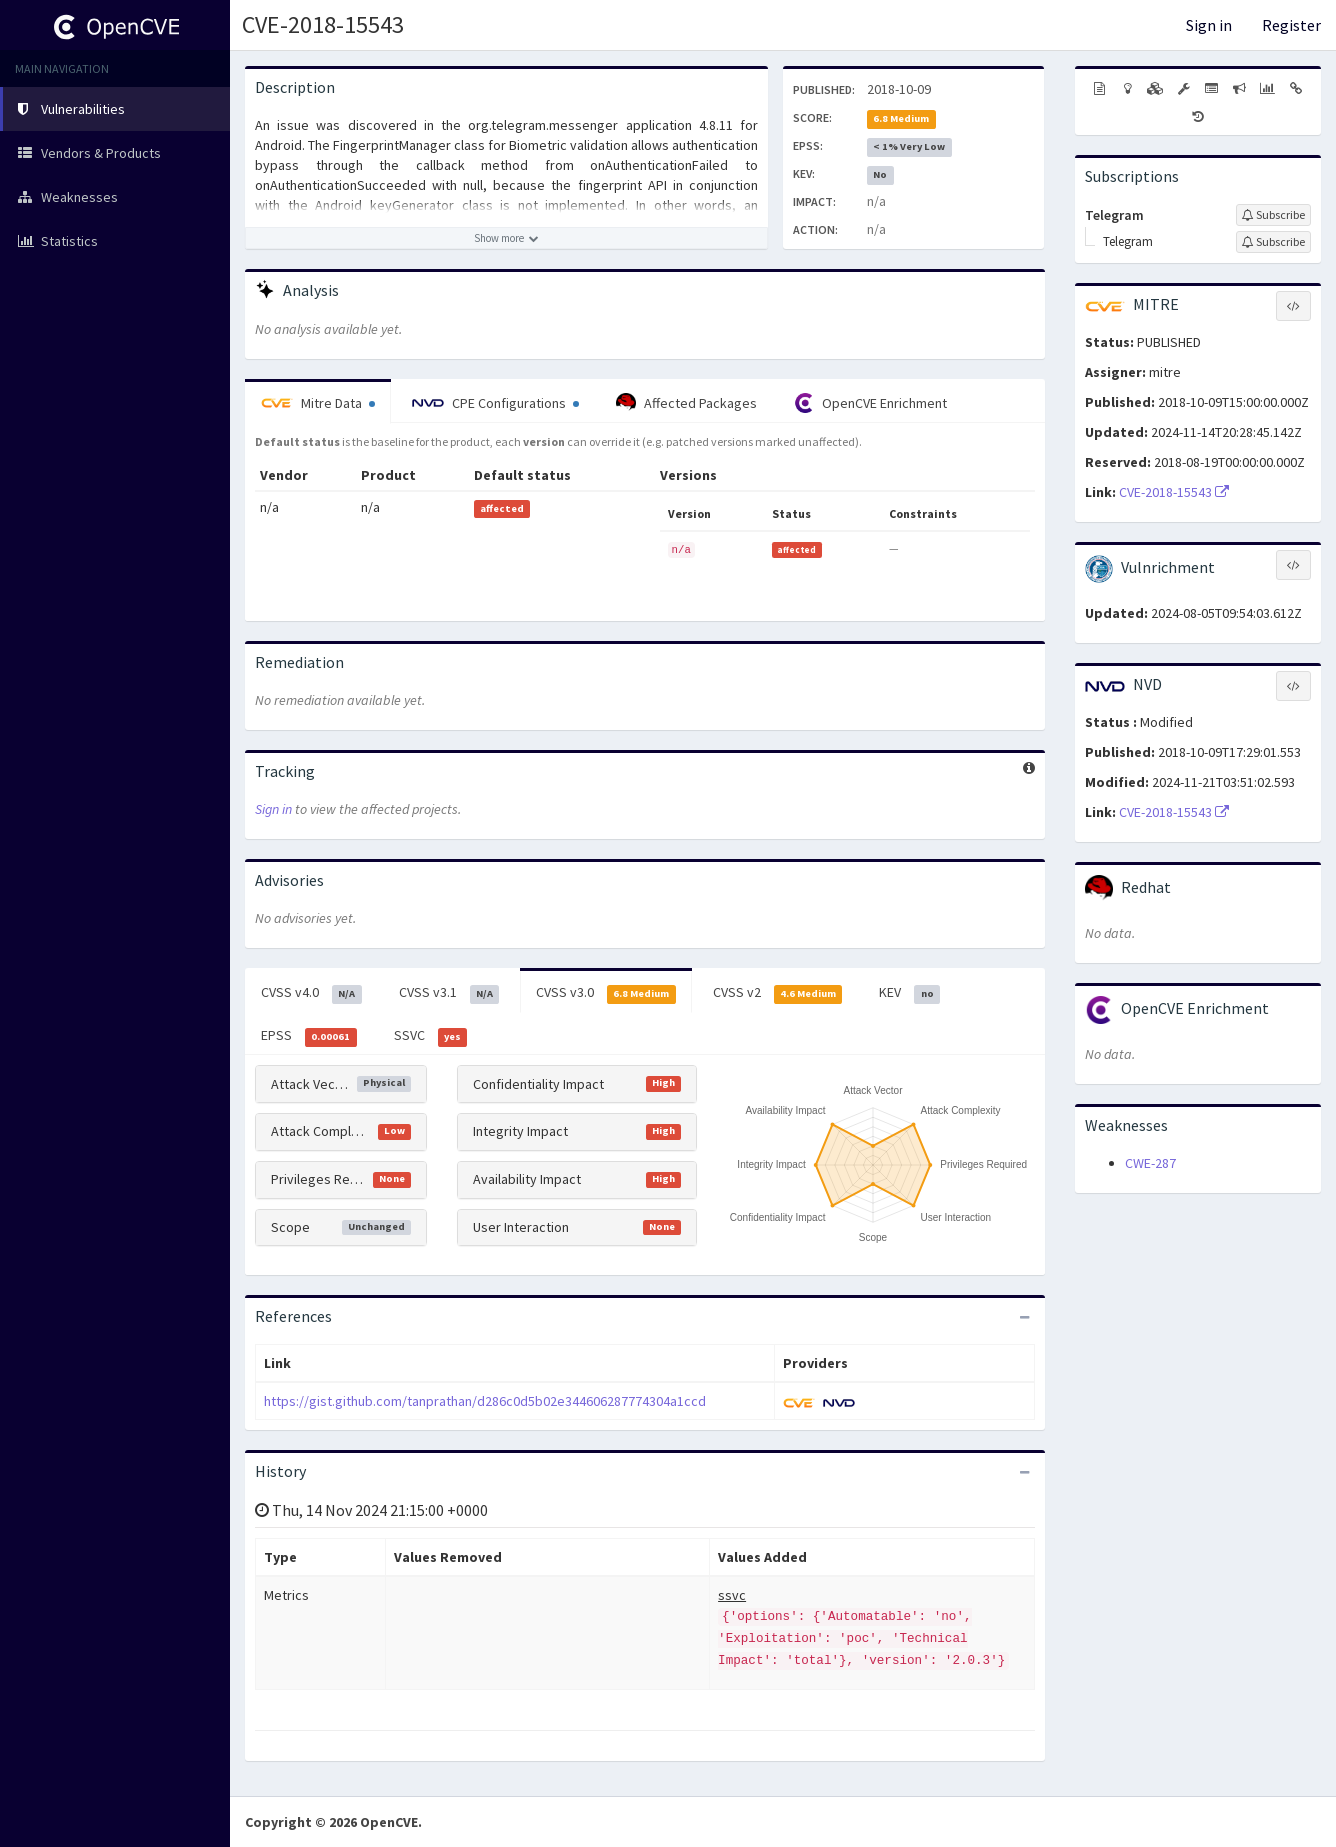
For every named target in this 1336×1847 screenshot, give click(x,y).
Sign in (1209, 25)
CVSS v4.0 (311, 993)
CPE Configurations (495, 403)
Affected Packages (686, 403)
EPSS (309, 1036)
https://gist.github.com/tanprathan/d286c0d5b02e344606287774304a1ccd (485, 1401)
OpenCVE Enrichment (870, 403)
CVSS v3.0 (606, 993)
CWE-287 (1150, 1163)
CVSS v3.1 (449, 993)
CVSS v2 (778, 993)
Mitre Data (318, 403)
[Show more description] (506, 238)
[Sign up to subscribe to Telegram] (1273, 215)
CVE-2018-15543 (323, 24)
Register (1291, 25)
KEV (909, 993)
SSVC (431, 1036)
